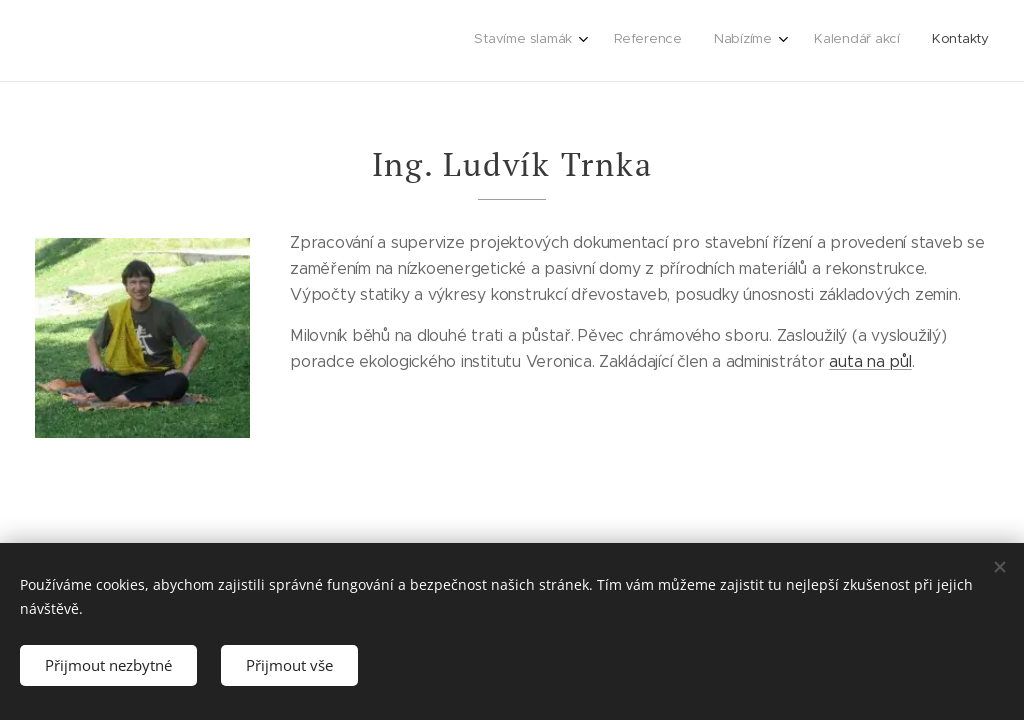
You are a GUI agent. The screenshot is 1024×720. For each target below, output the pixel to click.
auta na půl (871, 361)
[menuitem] (851, 41)
